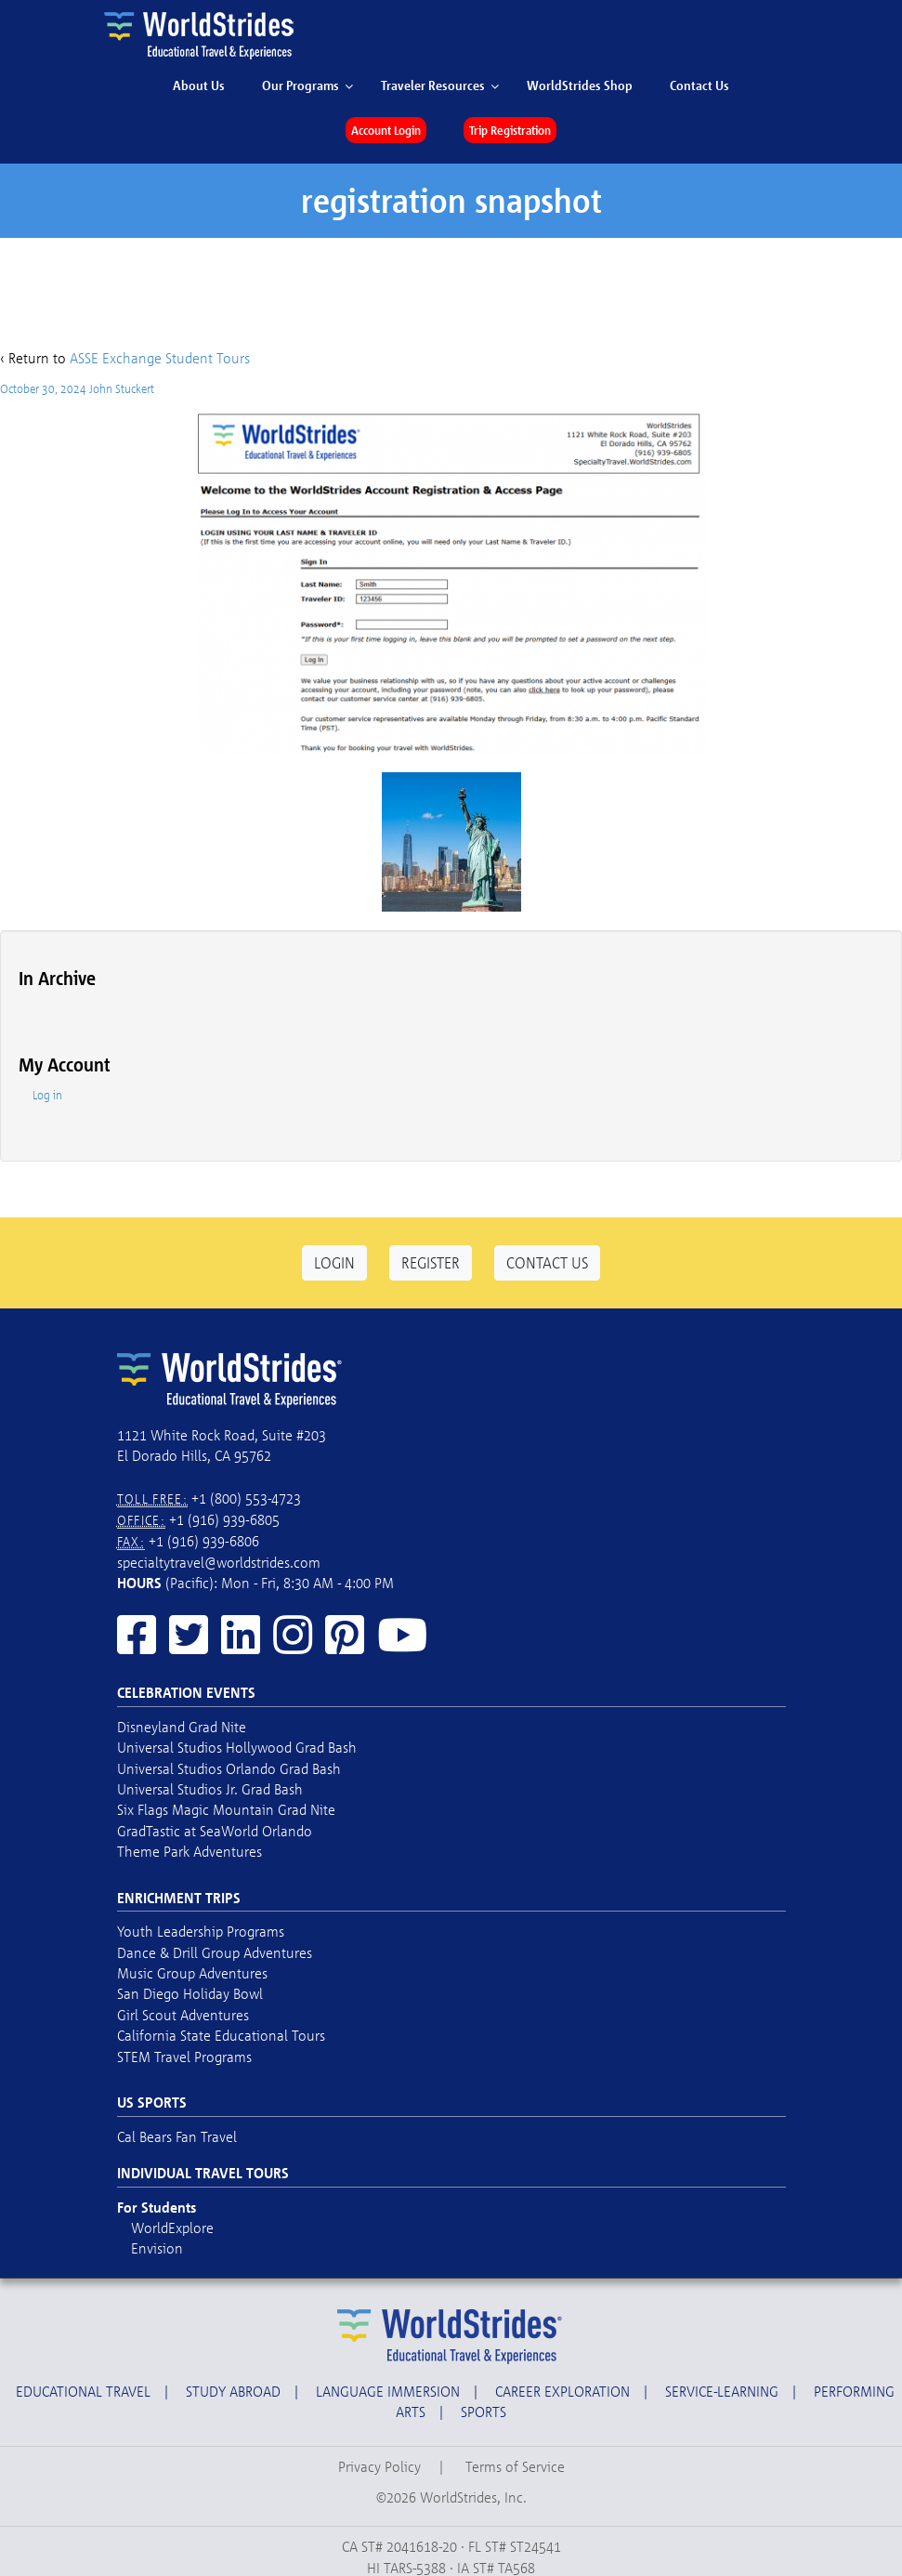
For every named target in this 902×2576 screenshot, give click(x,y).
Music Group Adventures (192, 1973)
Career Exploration (562, 2391)
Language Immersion (388, 2391)
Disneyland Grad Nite (181, 1726)
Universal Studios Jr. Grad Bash (210, 1789)
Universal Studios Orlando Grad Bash (229, 1768)
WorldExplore (172, 2227)
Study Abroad (233, 2391)
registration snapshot (451, 200)
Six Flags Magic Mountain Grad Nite (226, 1809)
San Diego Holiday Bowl (190, 1993)
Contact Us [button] (547, 1262)
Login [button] (334, 1262)
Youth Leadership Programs (200, 1931)
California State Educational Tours (221, 2035)
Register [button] (430, 1262)
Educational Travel (83, 2391)
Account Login (386, 130)
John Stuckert (121, 388)
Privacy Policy (379, 2466)
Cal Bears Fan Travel (177, 2136)
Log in (47, 1094)
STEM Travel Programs (184, 2056)
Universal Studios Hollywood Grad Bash (237, 1747)
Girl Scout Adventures (183, 2014)
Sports (483, 2411)
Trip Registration (510, 130)
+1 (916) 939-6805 (224, 1519)
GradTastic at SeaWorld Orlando (214, 1830)
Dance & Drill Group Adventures (214, 1952)
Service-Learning (721, 2391)
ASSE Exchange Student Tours (160, 357)
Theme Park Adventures (189, 1851)
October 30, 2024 (43, 388)
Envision (157, 2248)
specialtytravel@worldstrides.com (218, 1562)
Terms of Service (515, 2466)
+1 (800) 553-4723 (246, 1498)
